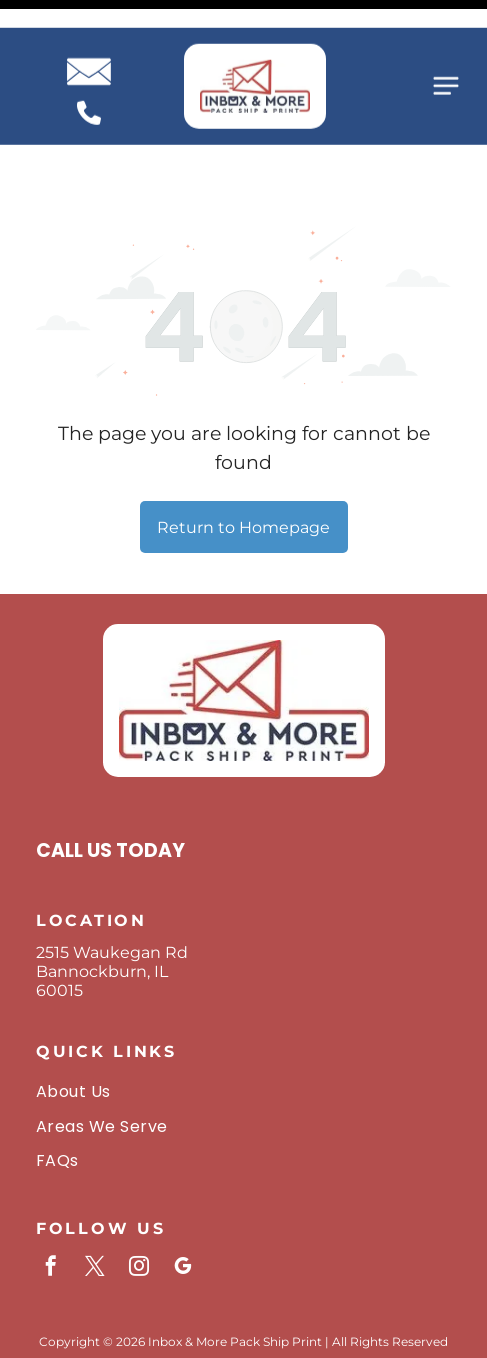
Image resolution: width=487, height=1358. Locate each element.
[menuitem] (243, 1023)
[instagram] (139, 1200)
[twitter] (95, 1200)
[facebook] (51, 1200)
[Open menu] (446, 58)
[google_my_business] (183, 1200)
